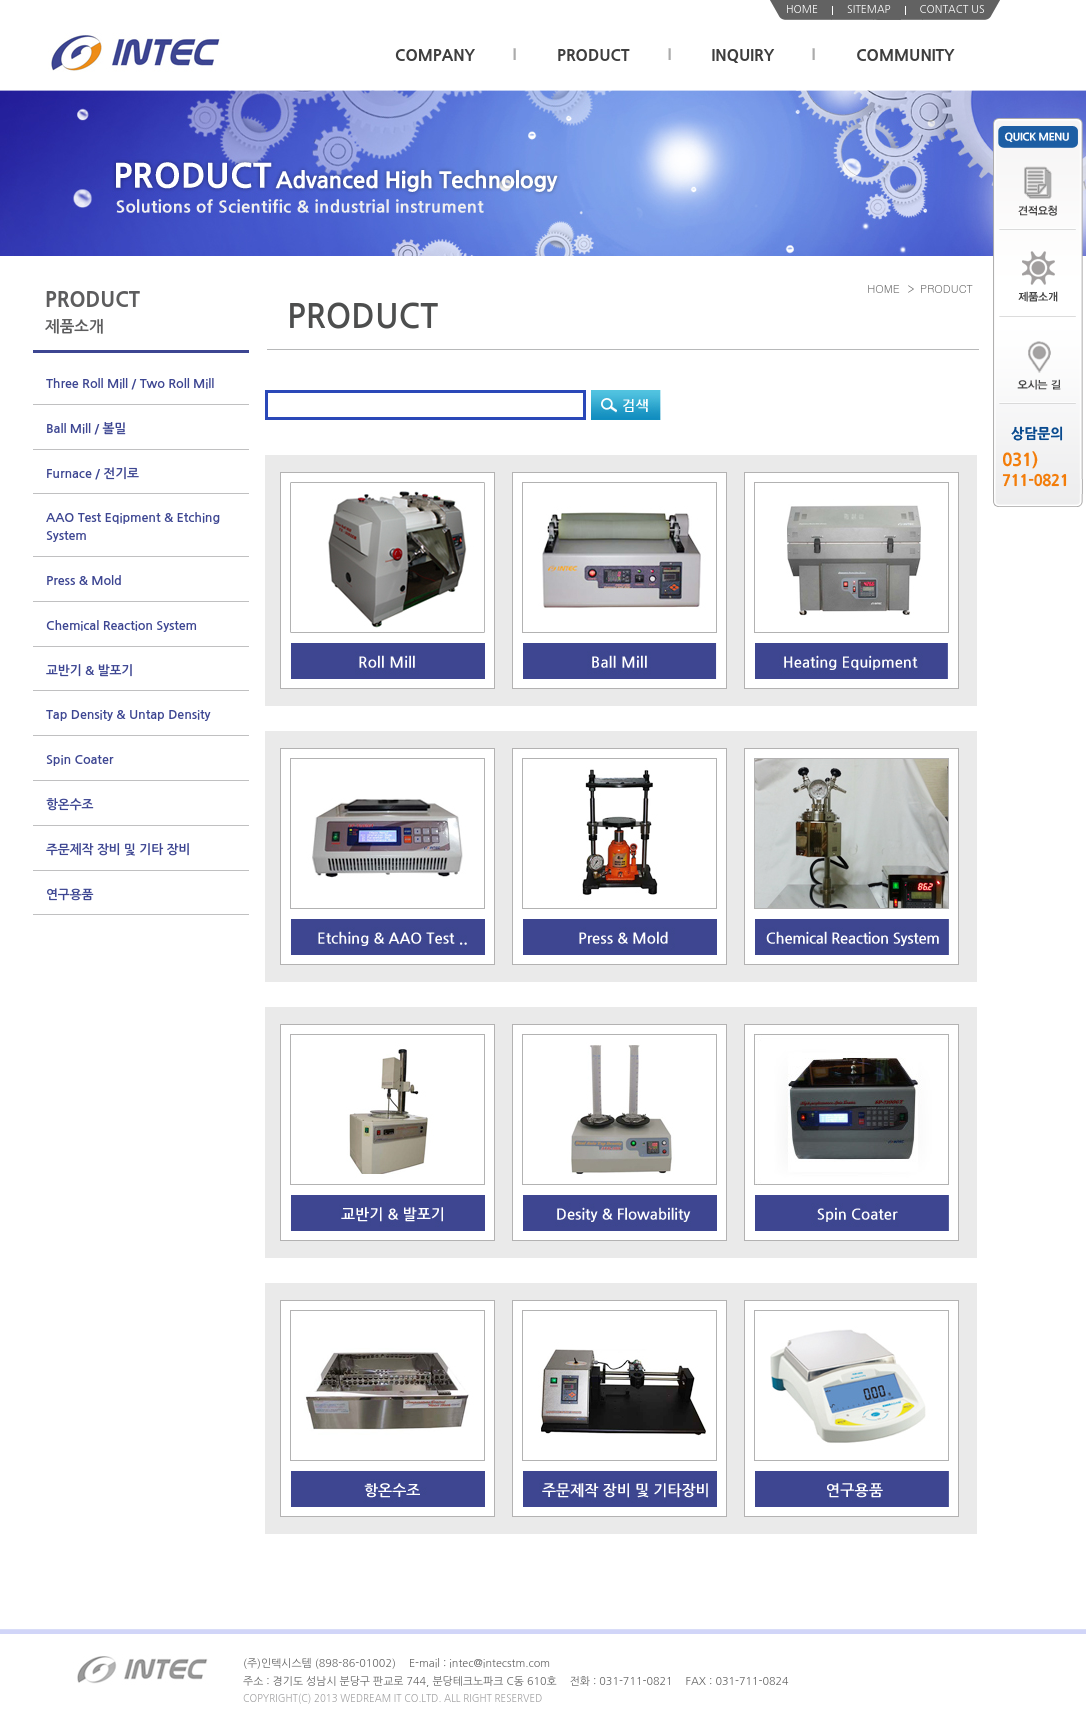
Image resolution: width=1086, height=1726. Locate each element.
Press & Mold (84, 580)
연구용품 (69, 894)
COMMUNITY (905, 55)
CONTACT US (952, 9)
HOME (802, 9)
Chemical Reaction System (121, 625)
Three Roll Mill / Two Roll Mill (130, 383)
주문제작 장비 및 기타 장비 (118, 849)
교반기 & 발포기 (89, 670)
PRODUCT (593, 55)
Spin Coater (79, 759)
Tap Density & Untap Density (128, 714)
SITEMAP (869, 9)
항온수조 (69, 804)
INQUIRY (743, 55)
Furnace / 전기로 (92, 473)
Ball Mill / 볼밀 (86, 428)
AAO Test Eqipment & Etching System (133, 526)
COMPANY (435, 55)
